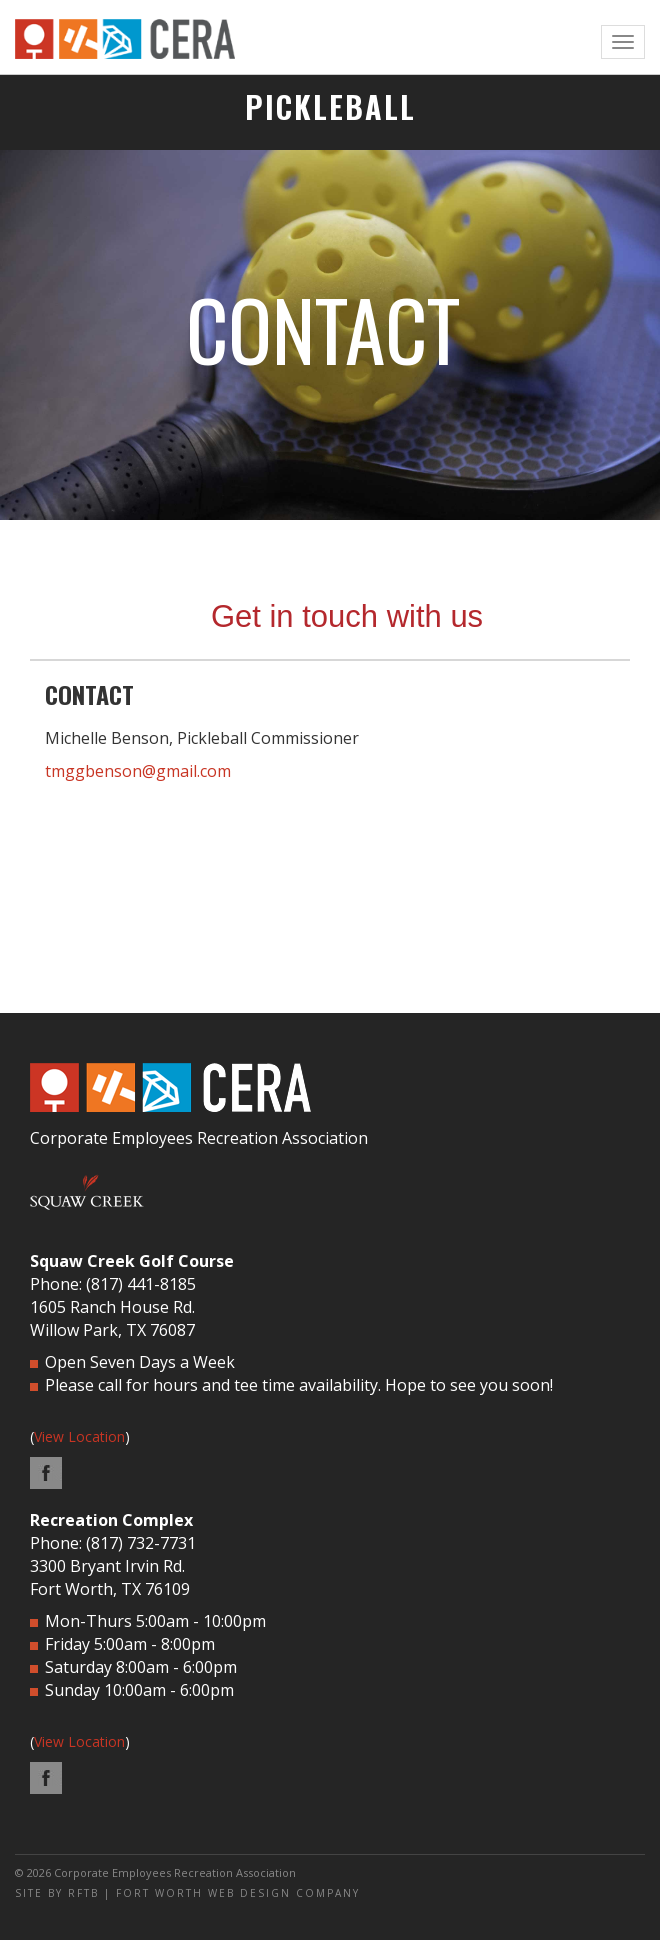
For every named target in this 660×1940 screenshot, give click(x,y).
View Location (79, 1436)
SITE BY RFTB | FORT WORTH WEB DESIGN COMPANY (187, 1893)
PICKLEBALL (330, 106)
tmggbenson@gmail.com (138, 771)
